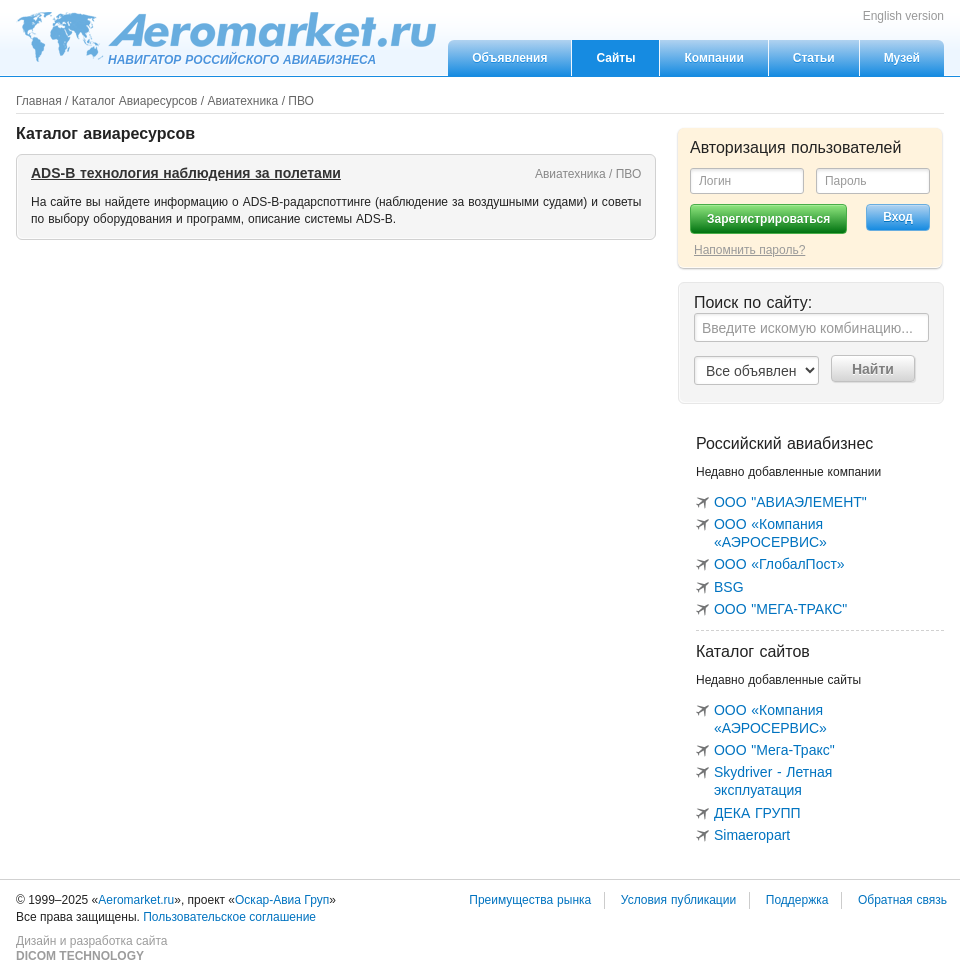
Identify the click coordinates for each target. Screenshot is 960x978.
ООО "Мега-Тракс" (774, 750)
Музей (902, 58)
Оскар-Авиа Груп (282, 900)
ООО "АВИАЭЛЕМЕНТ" (790, 502)
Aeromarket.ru (226, 37)
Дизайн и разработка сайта (91, 949)
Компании (713, 58)
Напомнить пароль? (749, 250)
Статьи (814, 58)
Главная (39, 101)
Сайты (615, 58)
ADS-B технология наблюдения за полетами (186, 173)
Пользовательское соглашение (229, 917)
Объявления (509, 58)
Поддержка (797, 900)
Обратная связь (902, 900)
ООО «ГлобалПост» (779, 564)
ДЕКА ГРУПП (757, 813)
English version (903, 16)
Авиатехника (243, 101)
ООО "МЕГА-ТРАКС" (780, 609)
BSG (729, 587)
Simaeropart (752, 835)
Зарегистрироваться (768, 219)
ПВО (301, 101)
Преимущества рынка (530, 900)
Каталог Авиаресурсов (135, 101)
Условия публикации (678, 900)
